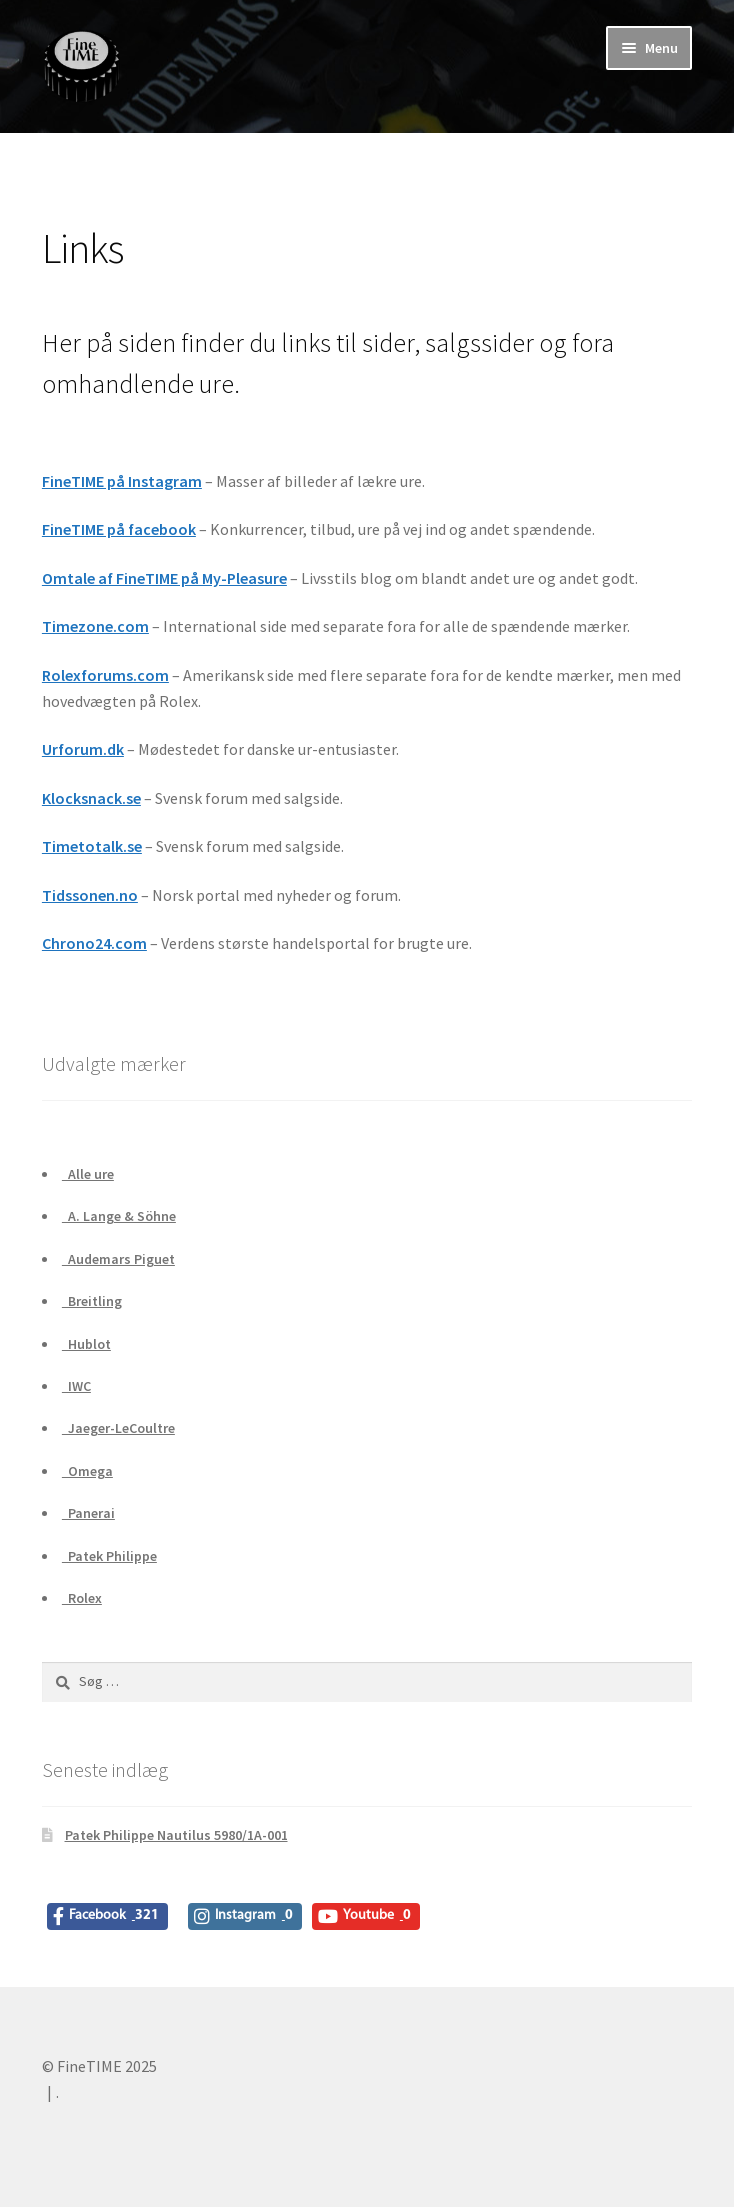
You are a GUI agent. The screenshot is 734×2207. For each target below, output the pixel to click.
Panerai (88, 1513)
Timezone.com (95, 626)
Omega (87, 1471)
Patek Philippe (109, 1556)
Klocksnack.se (91, 798)
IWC (76, 1386)
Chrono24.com (94, 943)
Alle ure (88, 1174)
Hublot (86, 1344)
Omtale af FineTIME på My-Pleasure (164, 578)
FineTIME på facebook (119, 529)
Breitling (92, 1301)
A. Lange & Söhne (119, 1216)
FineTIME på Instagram (122, 481)
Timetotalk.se (92, 846)
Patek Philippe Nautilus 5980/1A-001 (176, 1835)
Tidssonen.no (90, 895)
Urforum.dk (83, 749)
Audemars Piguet (118, 1259)
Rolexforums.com (105, 675)
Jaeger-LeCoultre (118, 1428)
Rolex (82, 1598)
